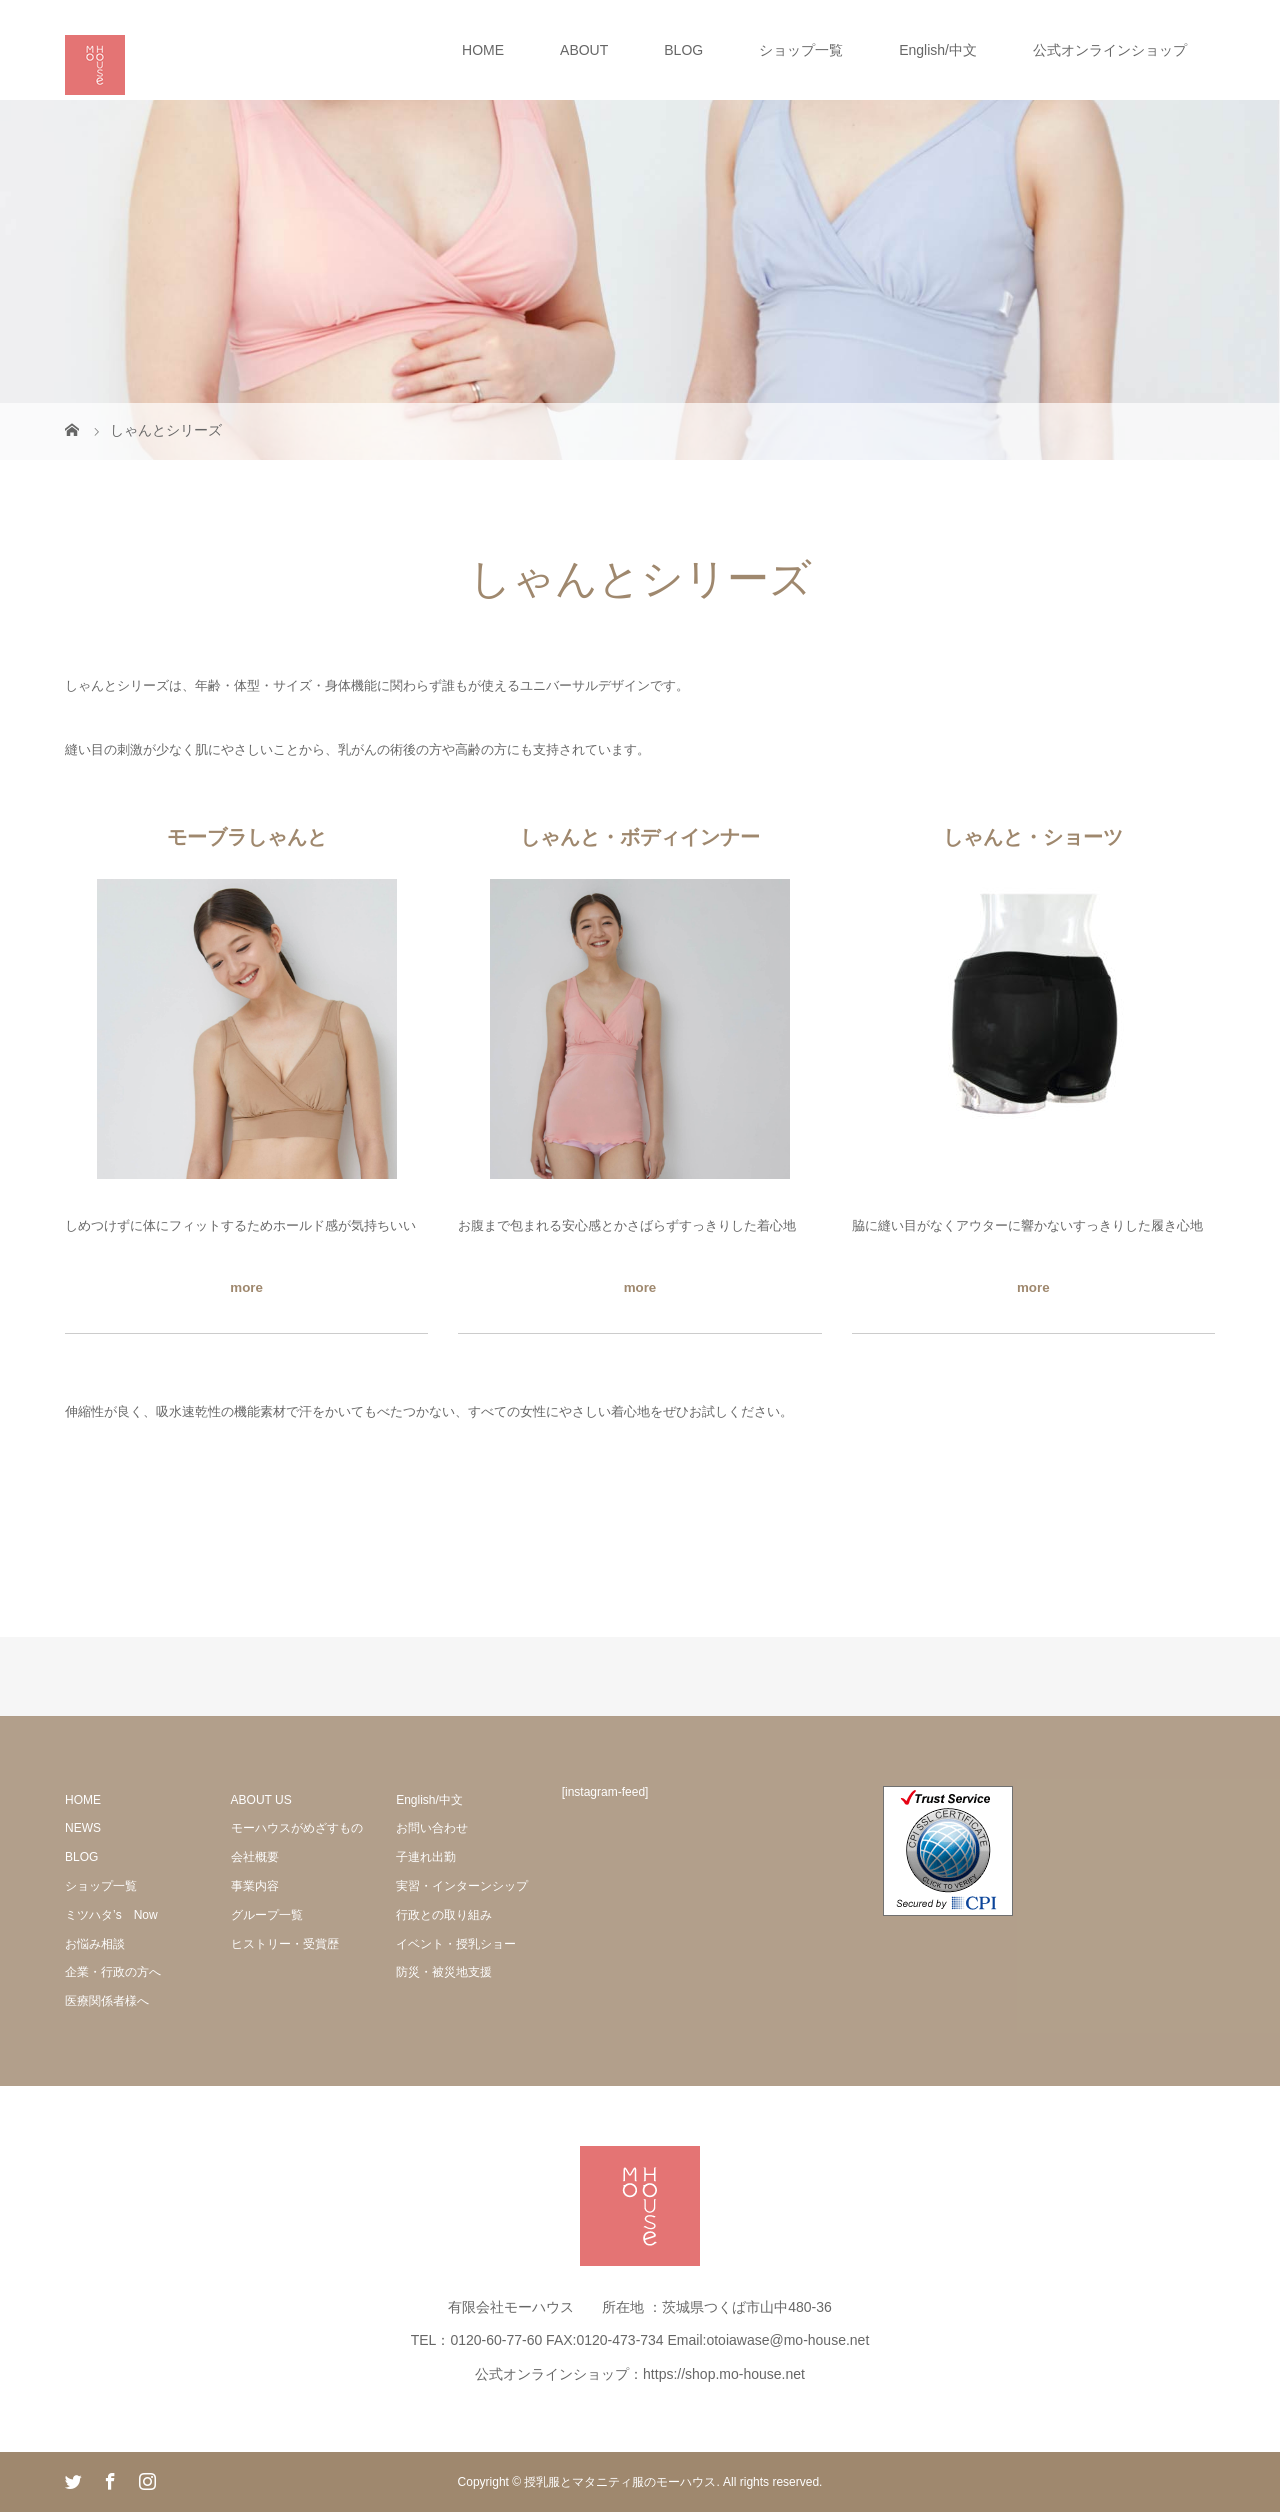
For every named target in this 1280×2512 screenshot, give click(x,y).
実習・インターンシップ (462, 1886)
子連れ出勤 (426, 1857)
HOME (483, 50)
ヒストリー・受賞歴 (285, 1944)
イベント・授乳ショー (456, 1944)
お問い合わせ (432, 1828)
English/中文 (938, 50)
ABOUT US (261, 1800)
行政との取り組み (444, 1915)
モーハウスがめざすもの (297, 1828)
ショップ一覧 (801, 50)
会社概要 (255, 1857)
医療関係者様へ (107, 2001)
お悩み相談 (95, 1944)
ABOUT (584, 50)
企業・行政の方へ (113, 1972)
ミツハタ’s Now (111, 1915)
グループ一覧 (267, 1915)
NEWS (83, 1828)
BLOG (683, 50)
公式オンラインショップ (1110, 50)
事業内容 (255, 1886)
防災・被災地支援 (444, 1972)
